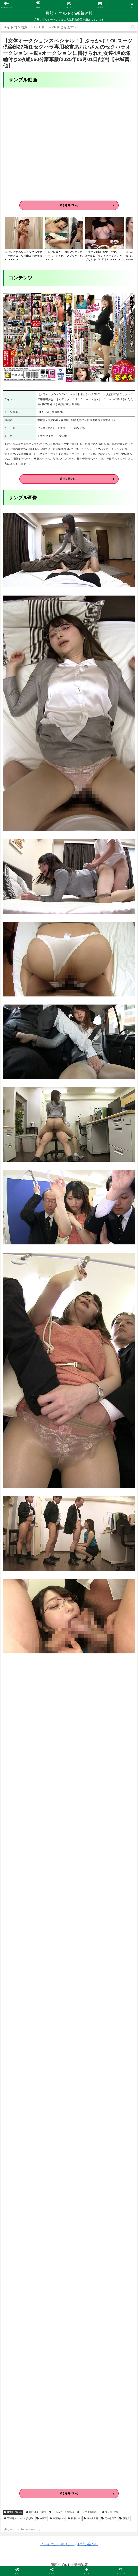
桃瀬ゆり (74, 2518)
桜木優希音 (91, 2518)
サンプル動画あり (88, 2512)
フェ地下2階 (110, 2512)
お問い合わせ (87, 2544)
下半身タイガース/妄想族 (18, 2518)
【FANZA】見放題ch (61, 2512)
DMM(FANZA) (13, 2512)
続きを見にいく (69, 205)
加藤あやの (57, 2518)
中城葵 (41, 2518)
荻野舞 (124, 2518)
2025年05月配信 (36, 2512)
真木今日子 (108, 2518)
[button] (133, 27)
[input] (69, 27)
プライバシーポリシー (57, 2544)
